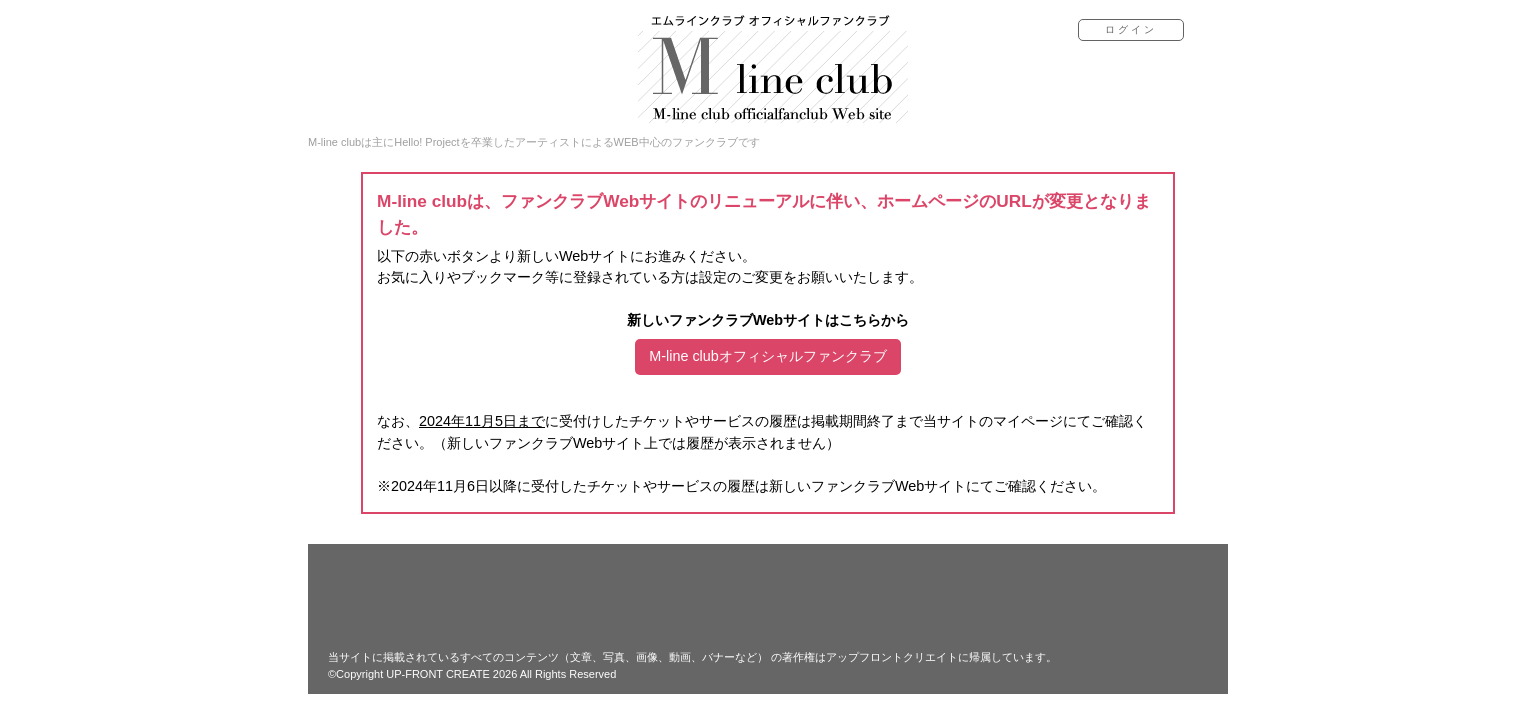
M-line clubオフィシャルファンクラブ (768, 356)
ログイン (1131, 29)
